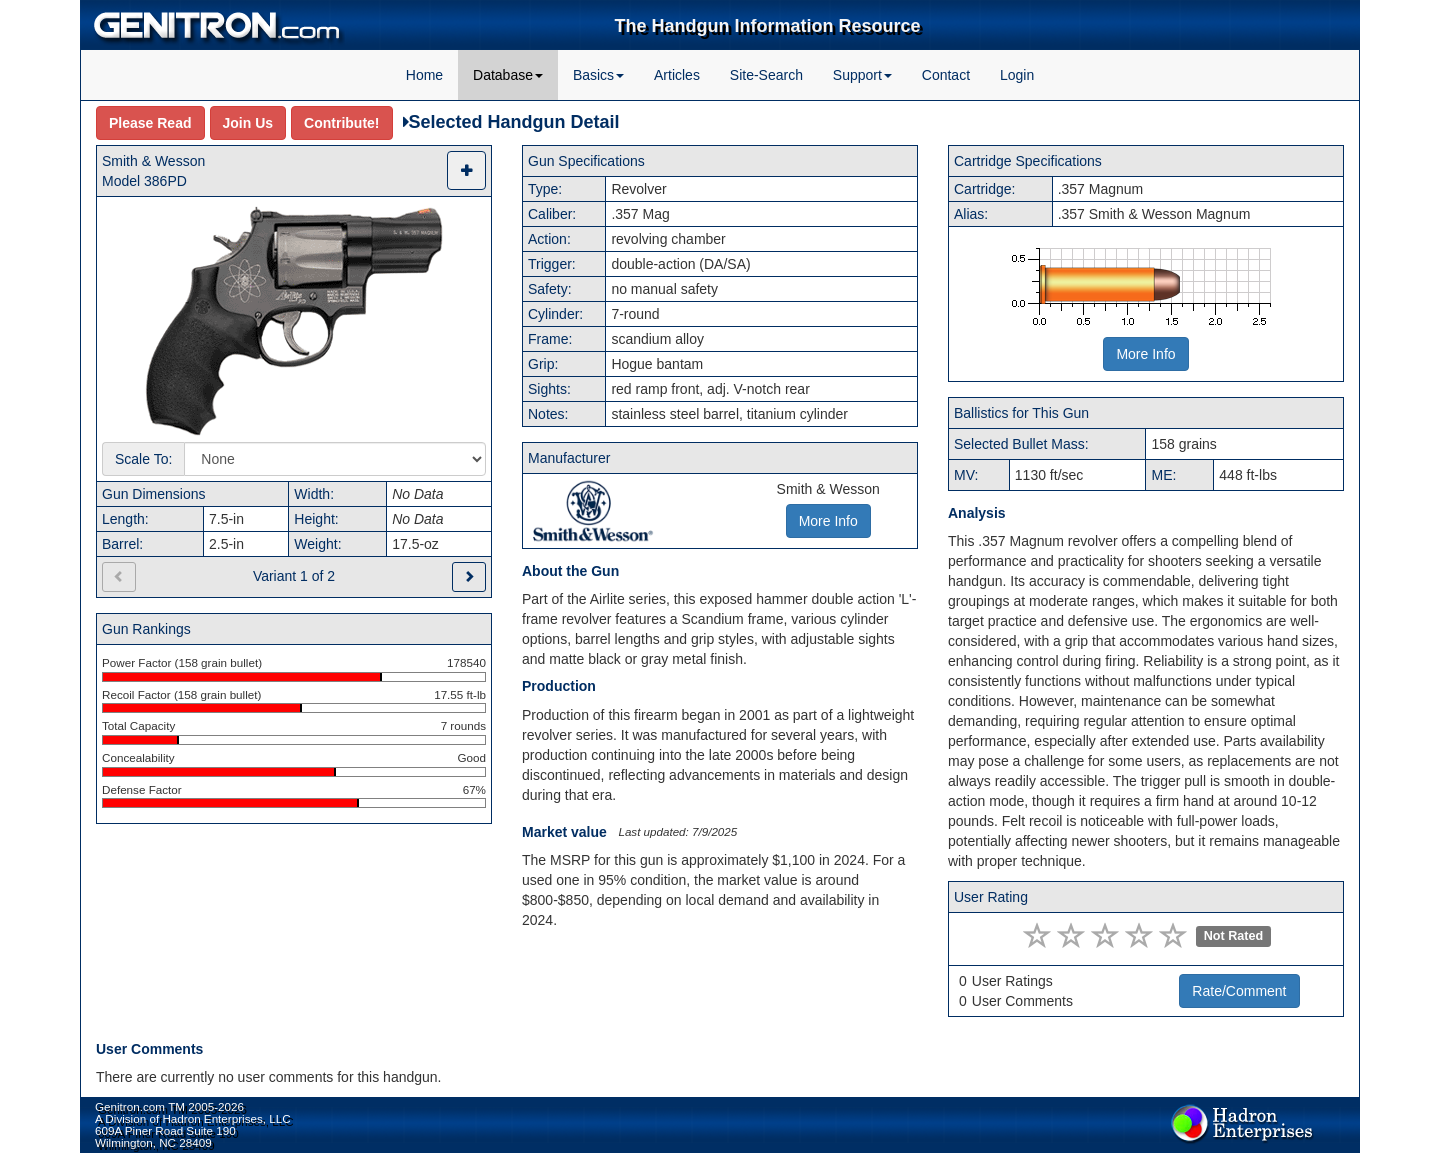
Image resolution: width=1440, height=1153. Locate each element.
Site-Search (766, 75)
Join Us (248, 123)
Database (508, 75)
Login (1017, 75)
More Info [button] (828, 521)
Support (862, 75)
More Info (1145, 354)
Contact (946, 75)
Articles (677, 75)
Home (424, 75)
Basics (598, 75)
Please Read (150, 123)
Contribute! (341, 123)
